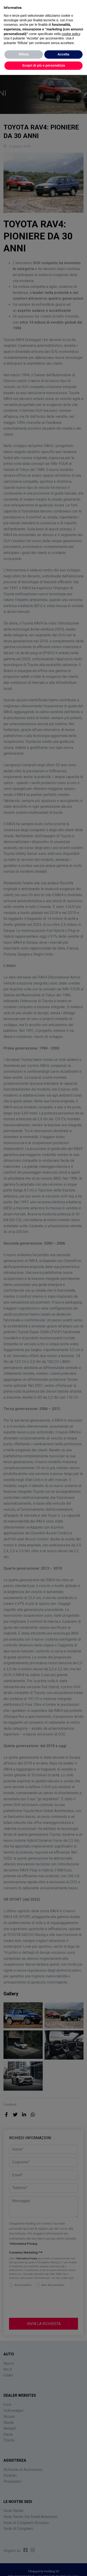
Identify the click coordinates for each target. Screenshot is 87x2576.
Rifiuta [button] (24, 54)
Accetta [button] (63, 54)
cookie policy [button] (71, 34)
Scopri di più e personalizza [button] (43, 65)
